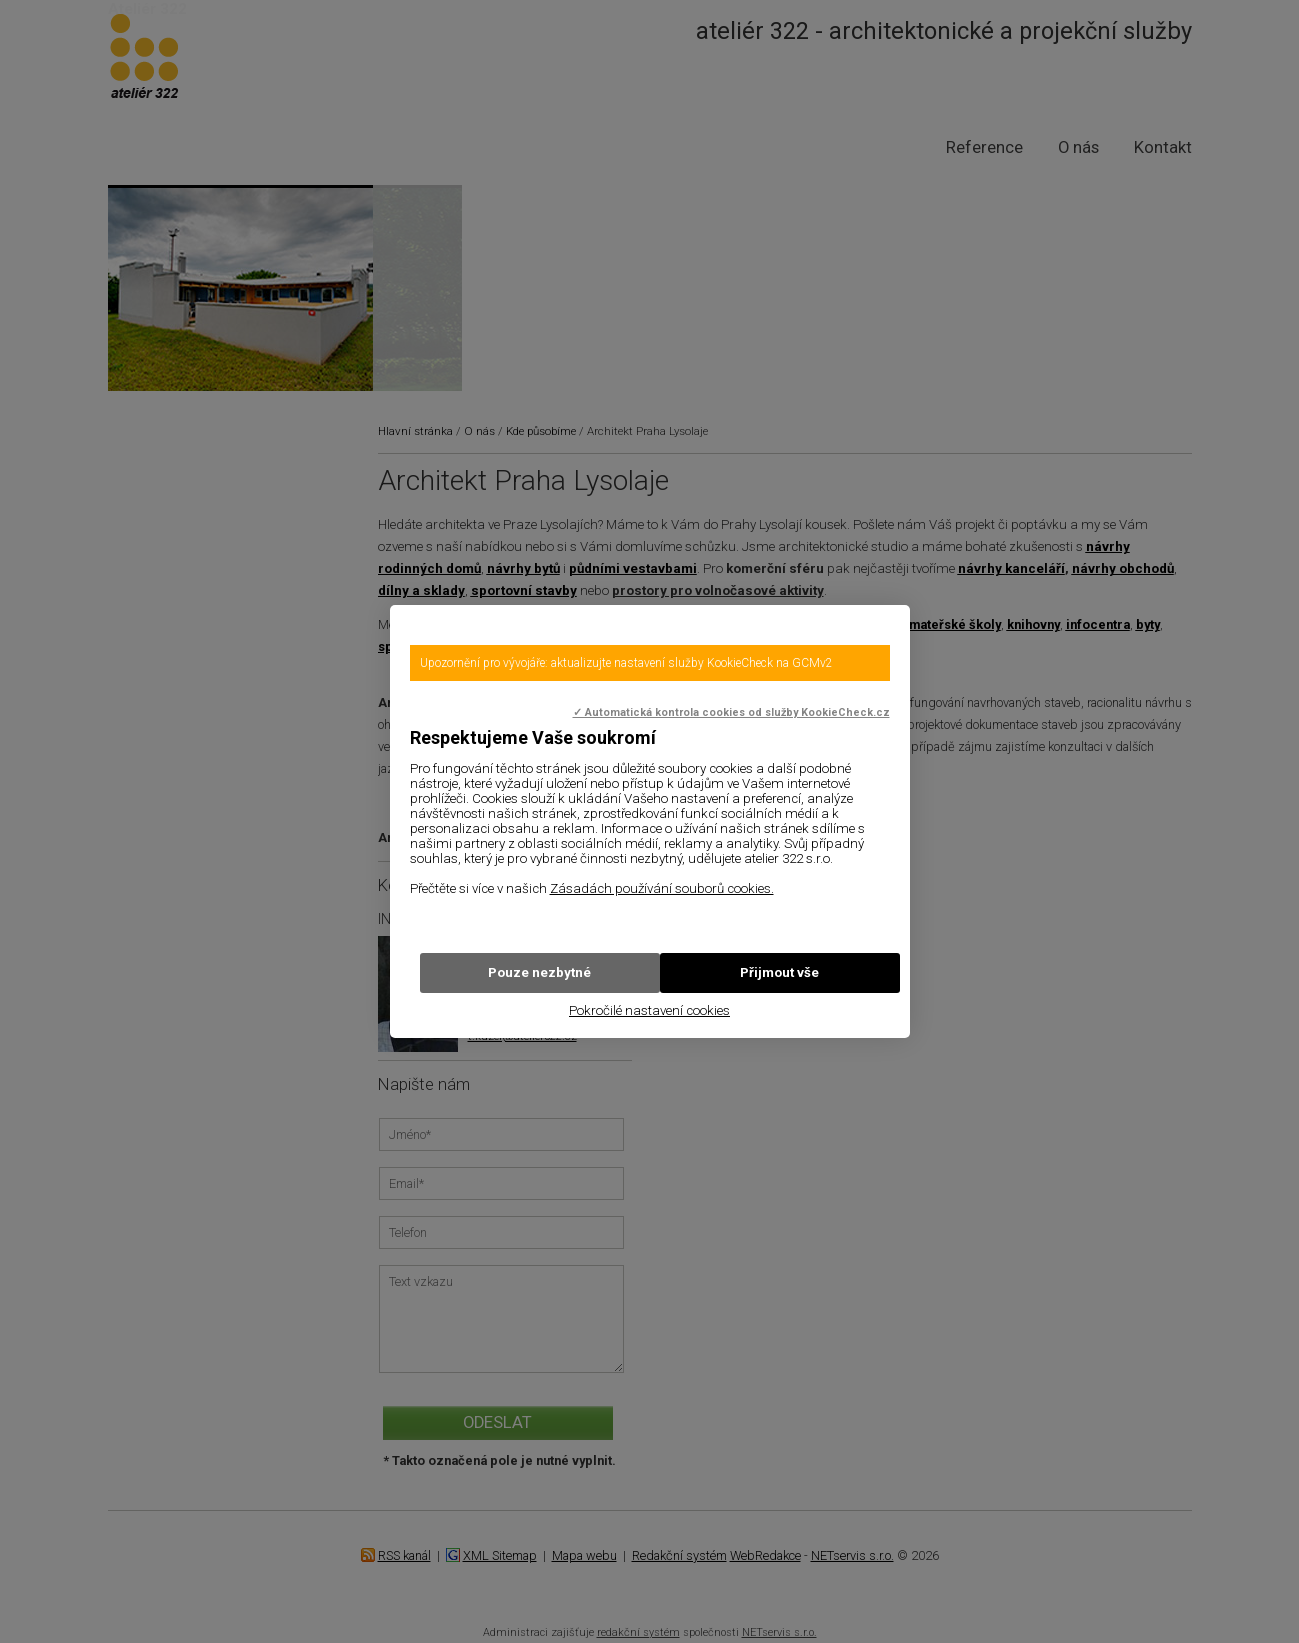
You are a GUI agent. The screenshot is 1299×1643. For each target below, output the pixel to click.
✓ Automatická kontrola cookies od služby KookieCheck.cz (731, 712)
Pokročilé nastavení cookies (649, 1010)
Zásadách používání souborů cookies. (662, 888)
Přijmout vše (779, 972)
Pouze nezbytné (539, 972)
